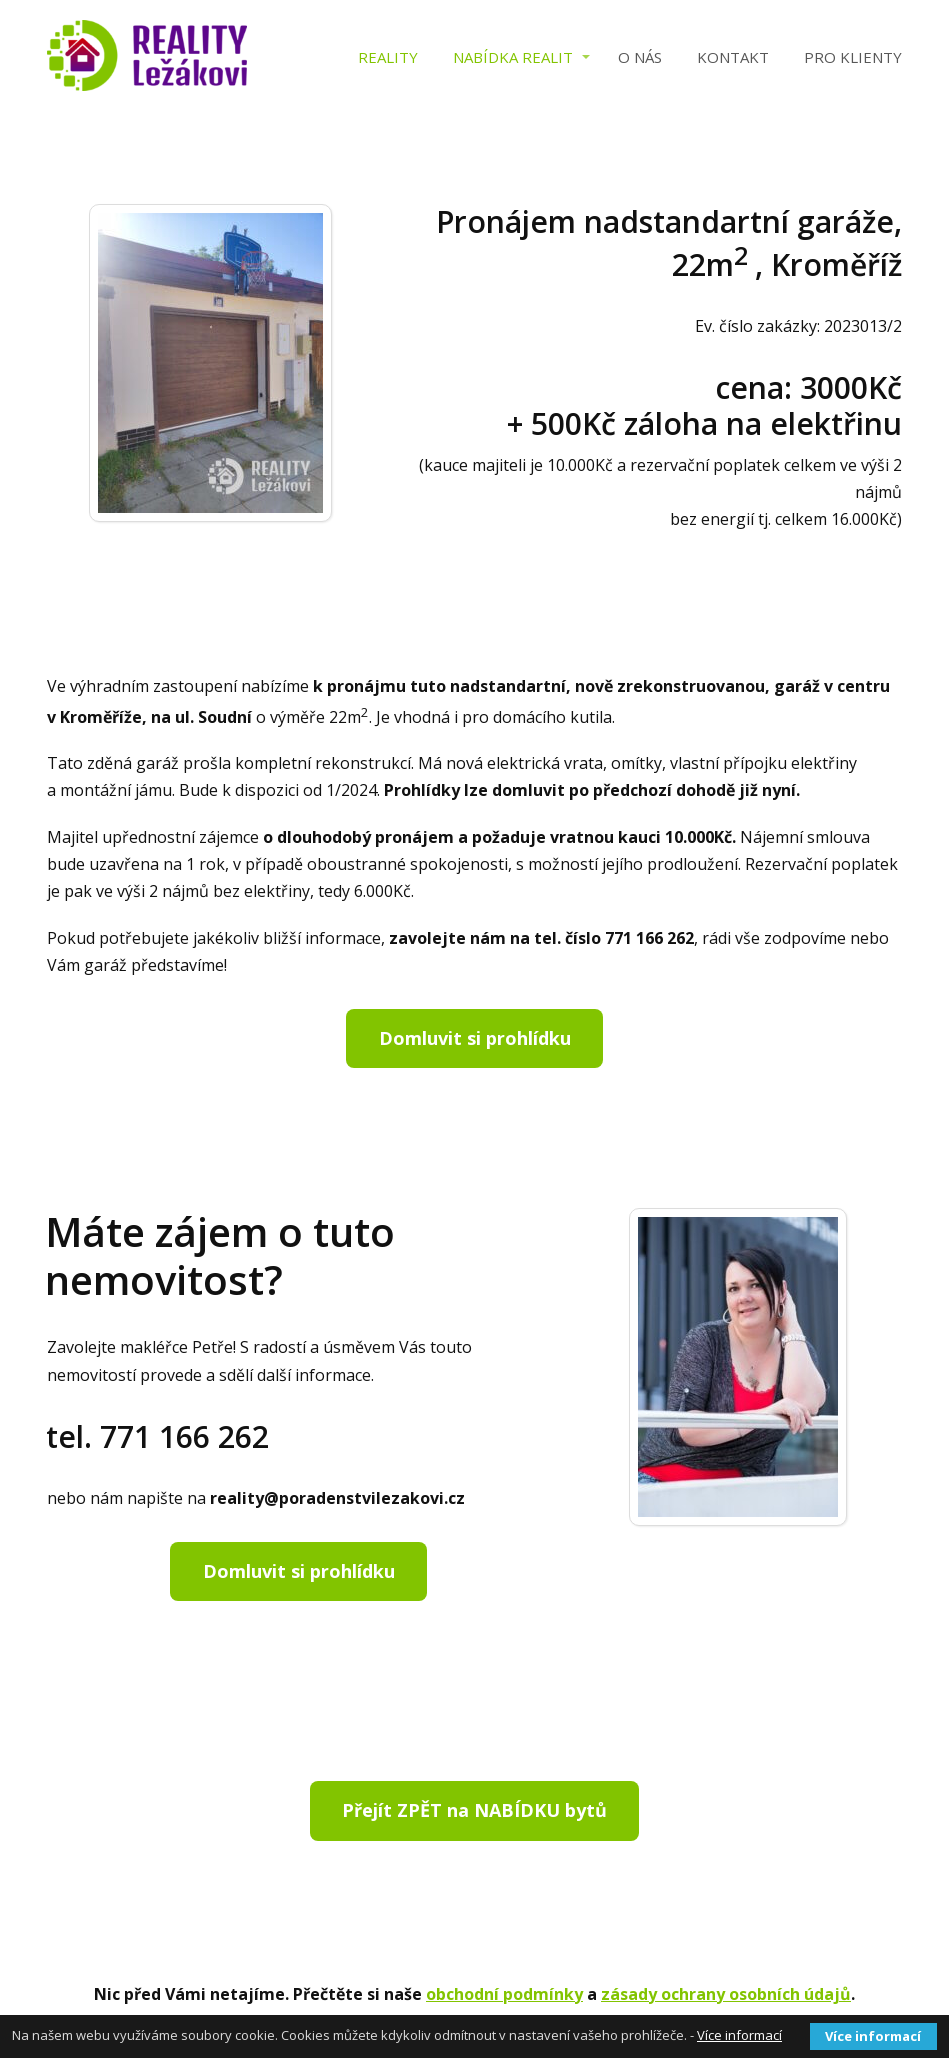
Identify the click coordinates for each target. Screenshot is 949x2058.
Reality (388, 57)
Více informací (739, 2035)
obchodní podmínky (504, 1994)
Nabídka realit (513, 57)
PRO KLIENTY (853, 57)
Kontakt (733, 57)
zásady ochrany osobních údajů (726, 1994)
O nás (640, 57)
